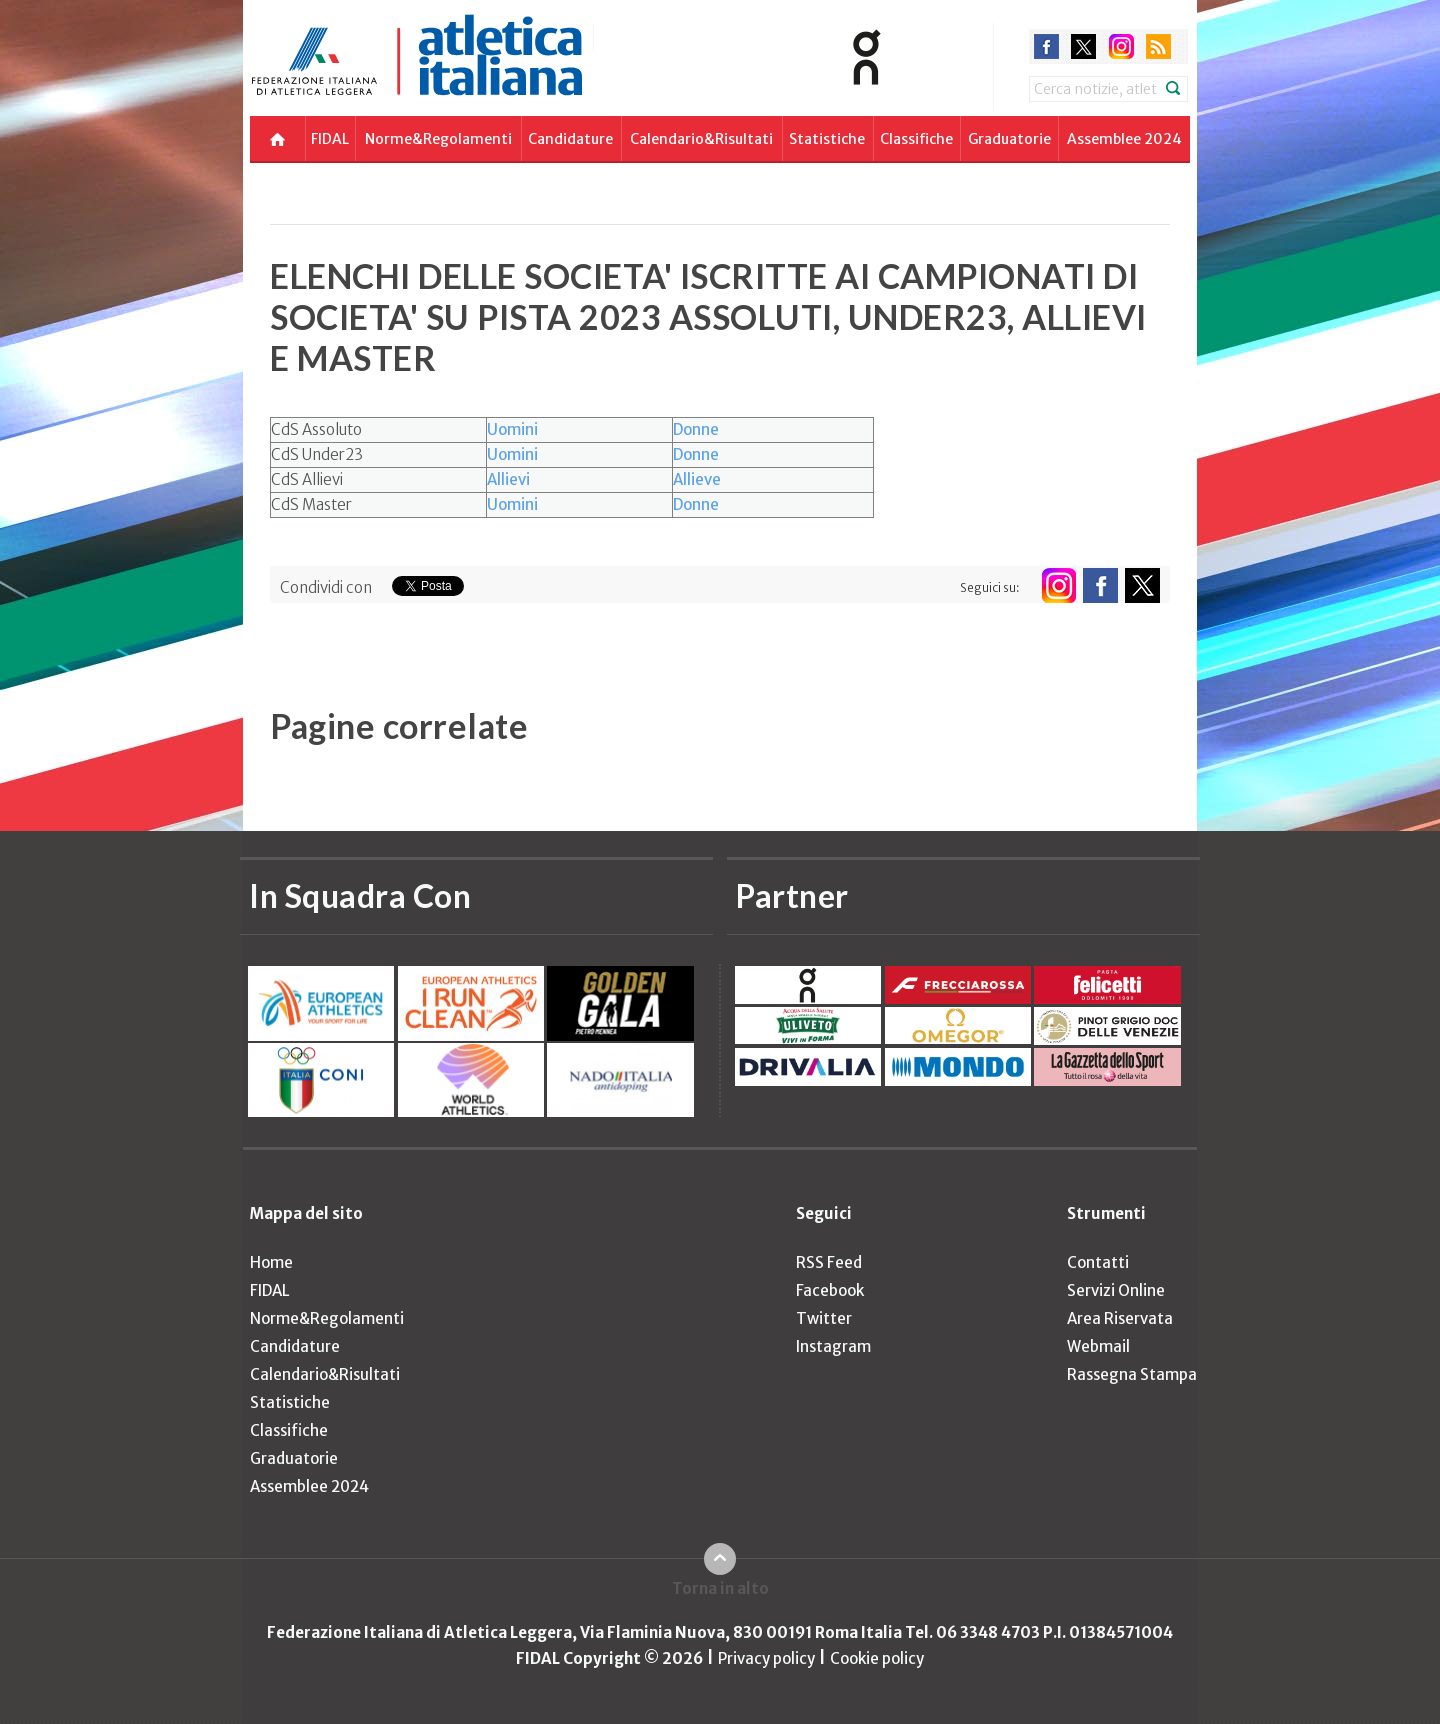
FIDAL (330, 139)
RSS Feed (829, 1262)
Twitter (824, 1318)
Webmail (1098, 1346)
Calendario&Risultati (701, 139)
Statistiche (827, 139)
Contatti (1098, 1262)
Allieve (697, 479)
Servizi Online (1116, 1290)
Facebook (830, 1290)
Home (271, 1262)
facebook (1046, 46)
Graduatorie (1009, 139)
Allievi (508, 479)
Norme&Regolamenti (438, 139)
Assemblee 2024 (1124, 139)
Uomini (512, 429)
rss (1158, 46)
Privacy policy (766, 1658)
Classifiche (916, 139)
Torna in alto (720, 1588)
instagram (1121, 46)
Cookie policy (877, 1658)
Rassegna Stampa (1132, 1374)
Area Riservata (1120, 1318)
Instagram (833, 1346)
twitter (1083, 46)
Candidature (570, 139)
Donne (696, 429)
